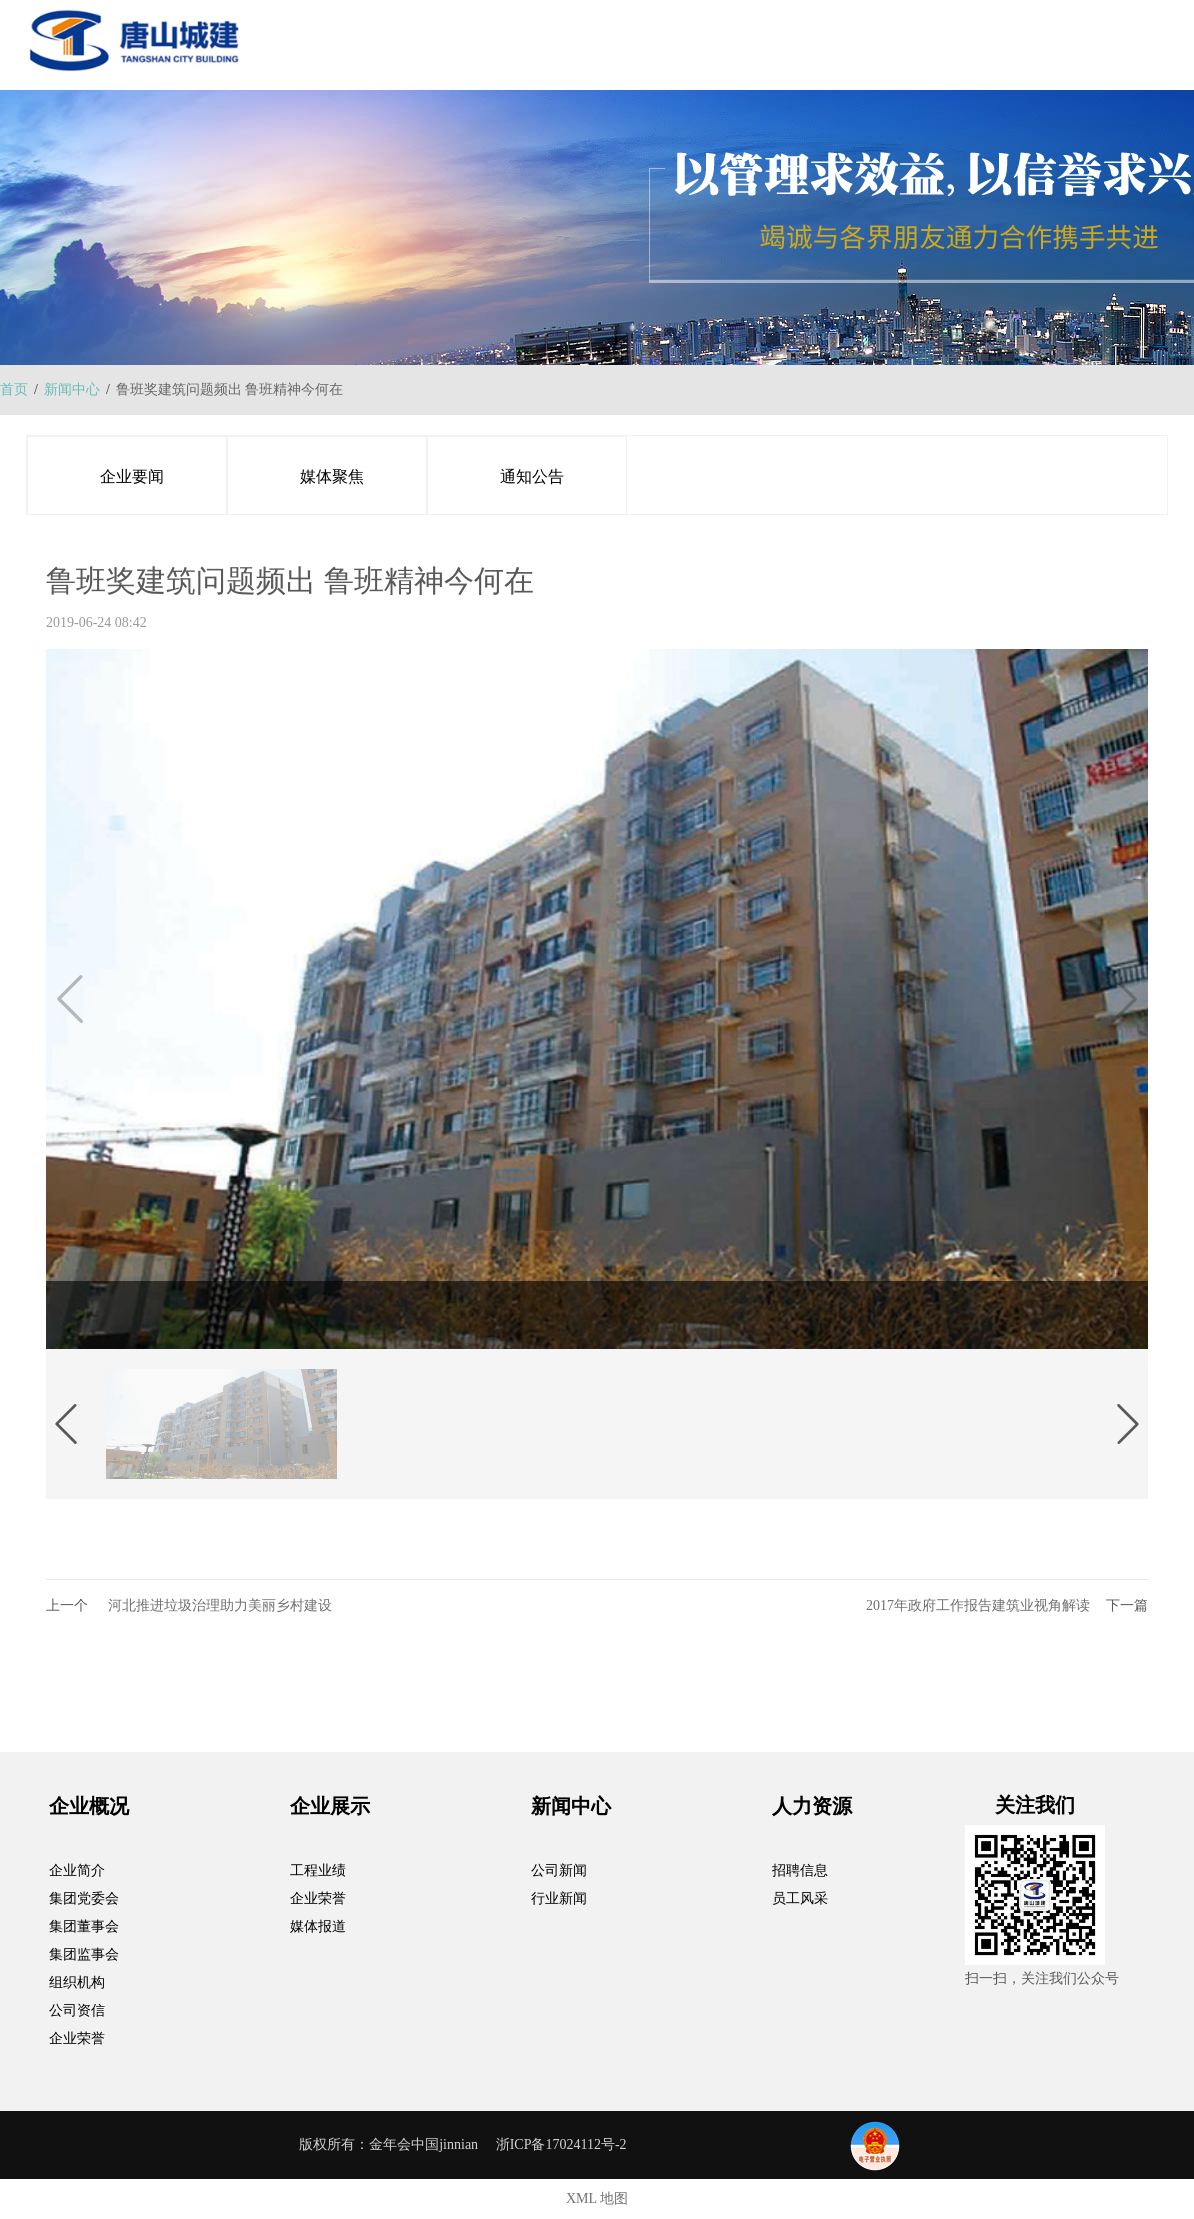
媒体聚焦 (332, 476)
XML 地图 (597, 2198)
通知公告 (532, 476)
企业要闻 (132, 476)
